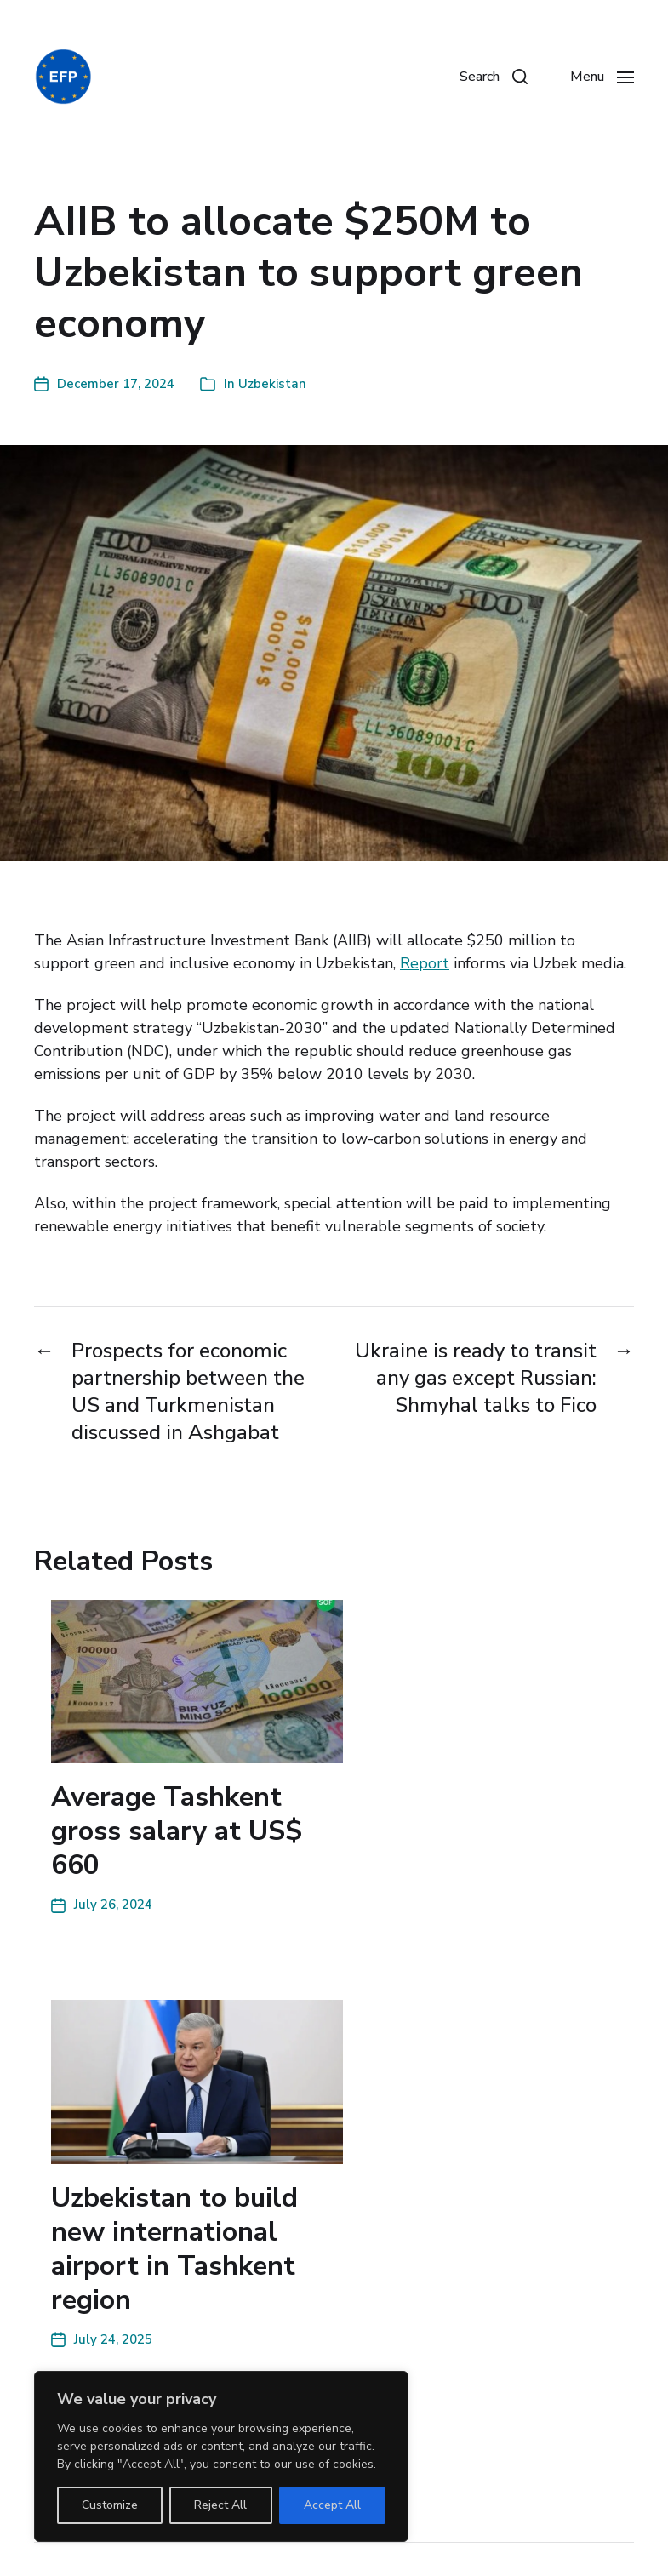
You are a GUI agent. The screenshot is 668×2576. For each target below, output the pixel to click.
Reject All (220, 2505)
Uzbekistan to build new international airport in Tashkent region (174, 2248)
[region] (221, 2456)
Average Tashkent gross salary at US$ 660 (176, 1831)
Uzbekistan (272, 383)
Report (424, 963)
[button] (493, 76)
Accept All (332, 2505)
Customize (110, 2505)
